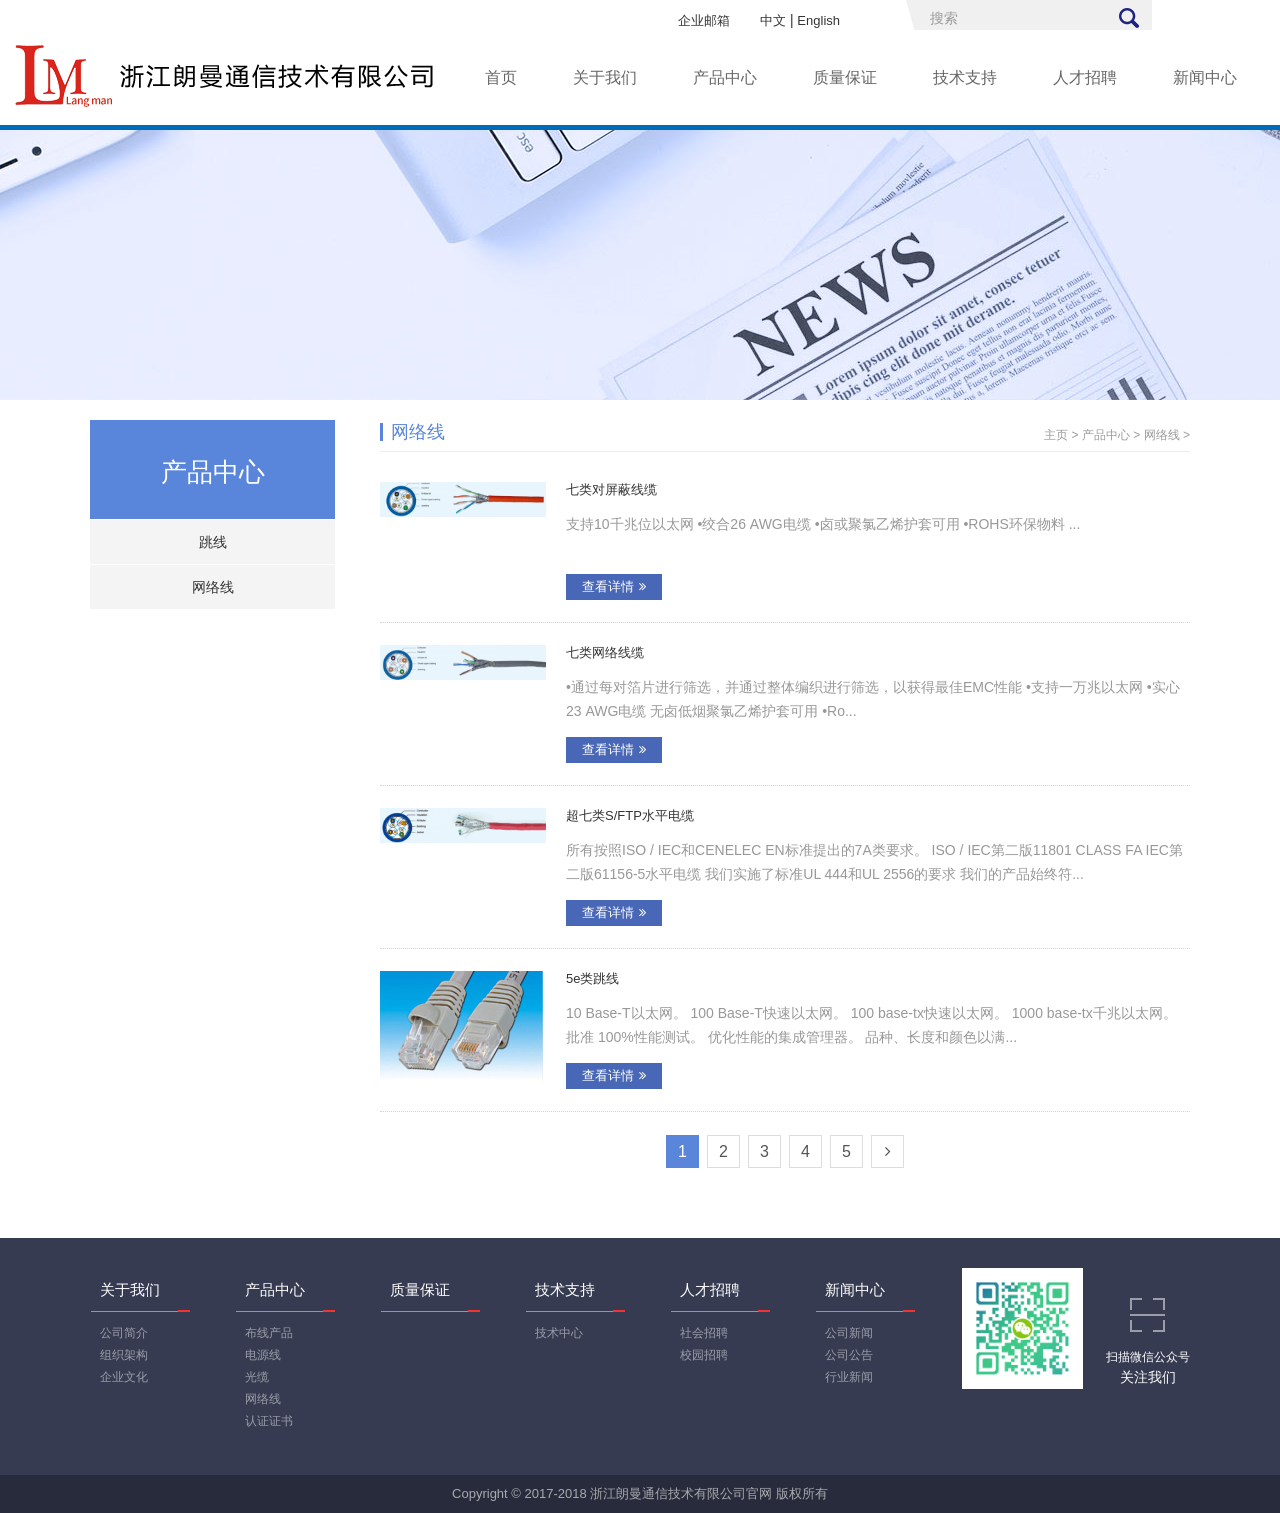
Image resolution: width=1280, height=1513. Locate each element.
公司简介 (124, 1333)
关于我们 (605, 77)
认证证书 (269, 1421)
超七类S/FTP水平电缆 (630, 815)
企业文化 (124, 1377)
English (818, 20)
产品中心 (725, 77)
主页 (1056, 435)
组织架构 (124, 1355)
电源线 (263, 1355)
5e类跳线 (592, 978)
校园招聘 (704, 1355)
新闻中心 (1205, 77)
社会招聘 (704, 1333)
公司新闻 (849, 1333)
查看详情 (614, 586)
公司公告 (849, 1355)
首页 (501, 77)
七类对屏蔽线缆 (611, 489)
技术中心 (559, 1333)
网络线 (213, 587)
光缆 (257, 1377)
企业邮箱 (704, 20)
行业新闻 (849, 1377)
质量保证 (845, 77)
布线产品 (269, 1333)
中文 (773, 20)
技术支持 (965, 77)
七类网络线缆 (605, 652)
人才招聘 (1085, 77)
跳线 (213, 542)
